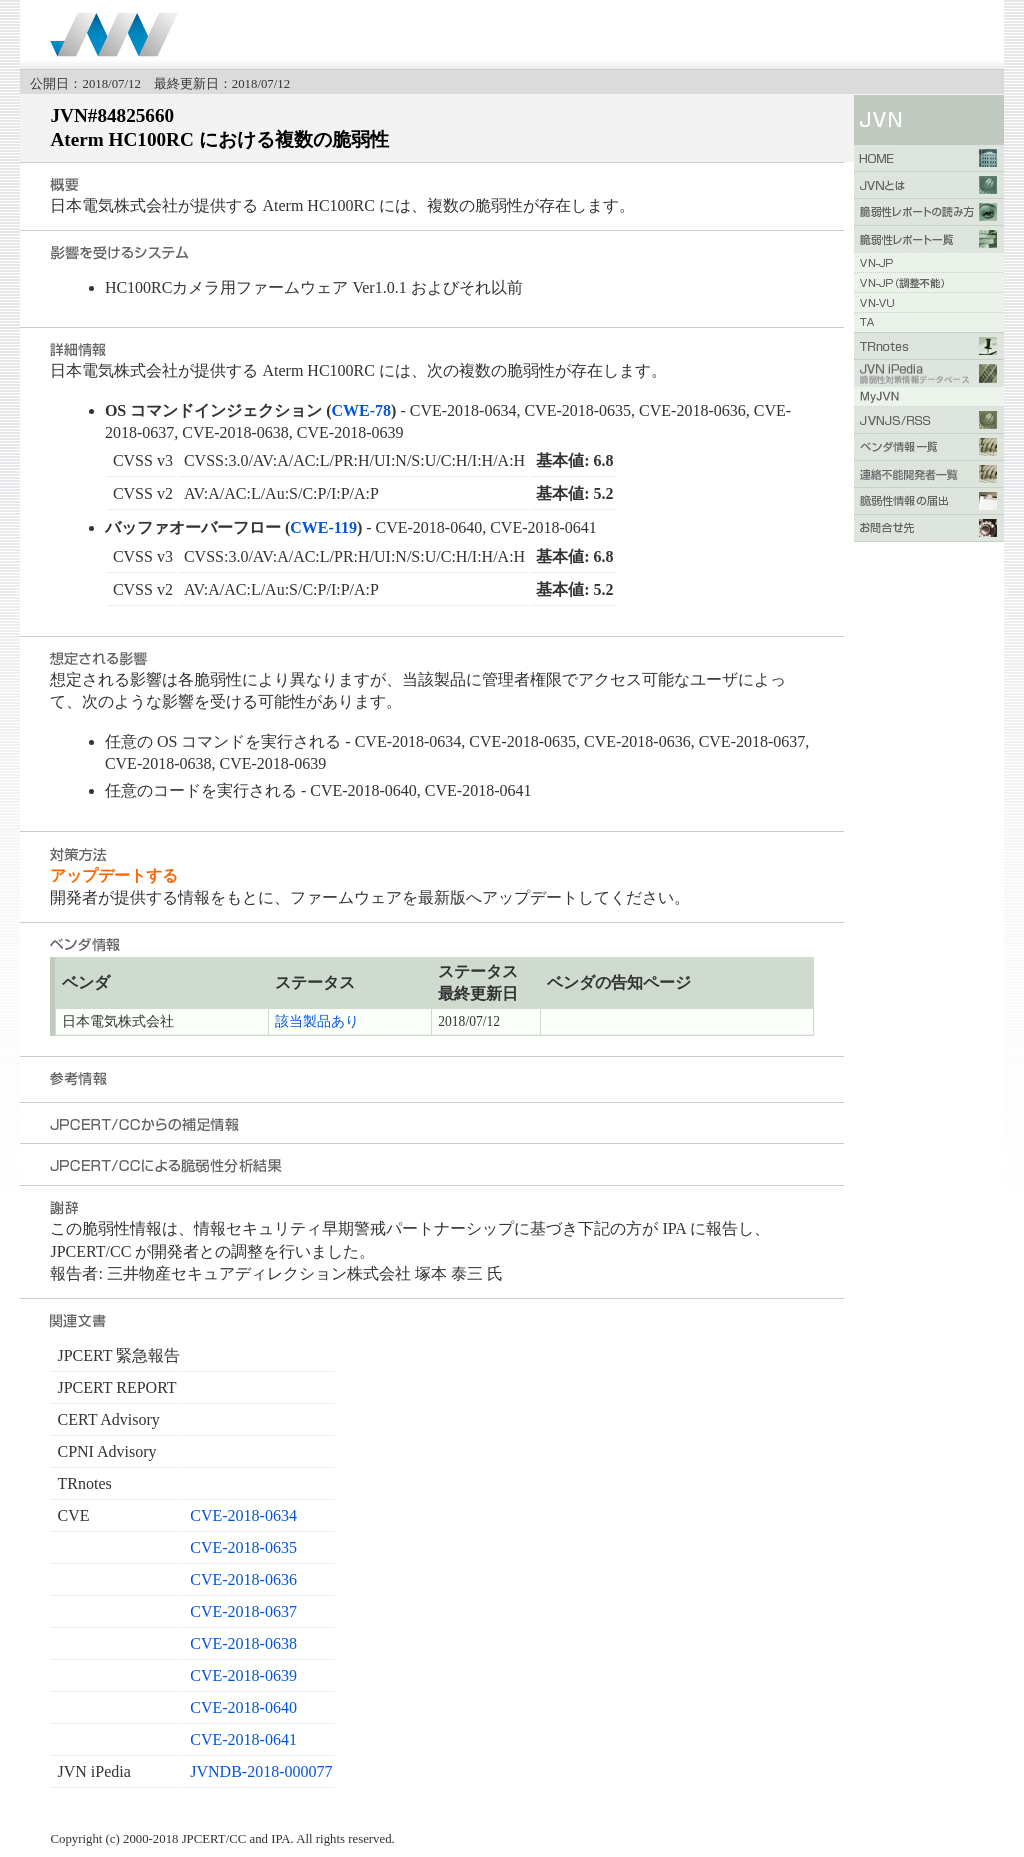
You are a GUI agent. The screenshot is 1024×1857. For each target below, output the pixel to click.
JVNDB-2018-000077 (261, 1771)
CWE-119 (323, 527)
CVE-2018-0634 (243, 1515)
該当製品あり (317, 1021)
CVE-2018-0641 (243, 1739)
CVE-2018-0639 (243, 1675)
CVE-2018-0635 (243, 1547)
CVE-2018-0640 (243, 1707)
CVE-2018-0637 (243, 1611)
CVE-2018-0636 (243, 1579)
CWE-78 (362, 410)
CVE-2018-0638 (243, 1643)
